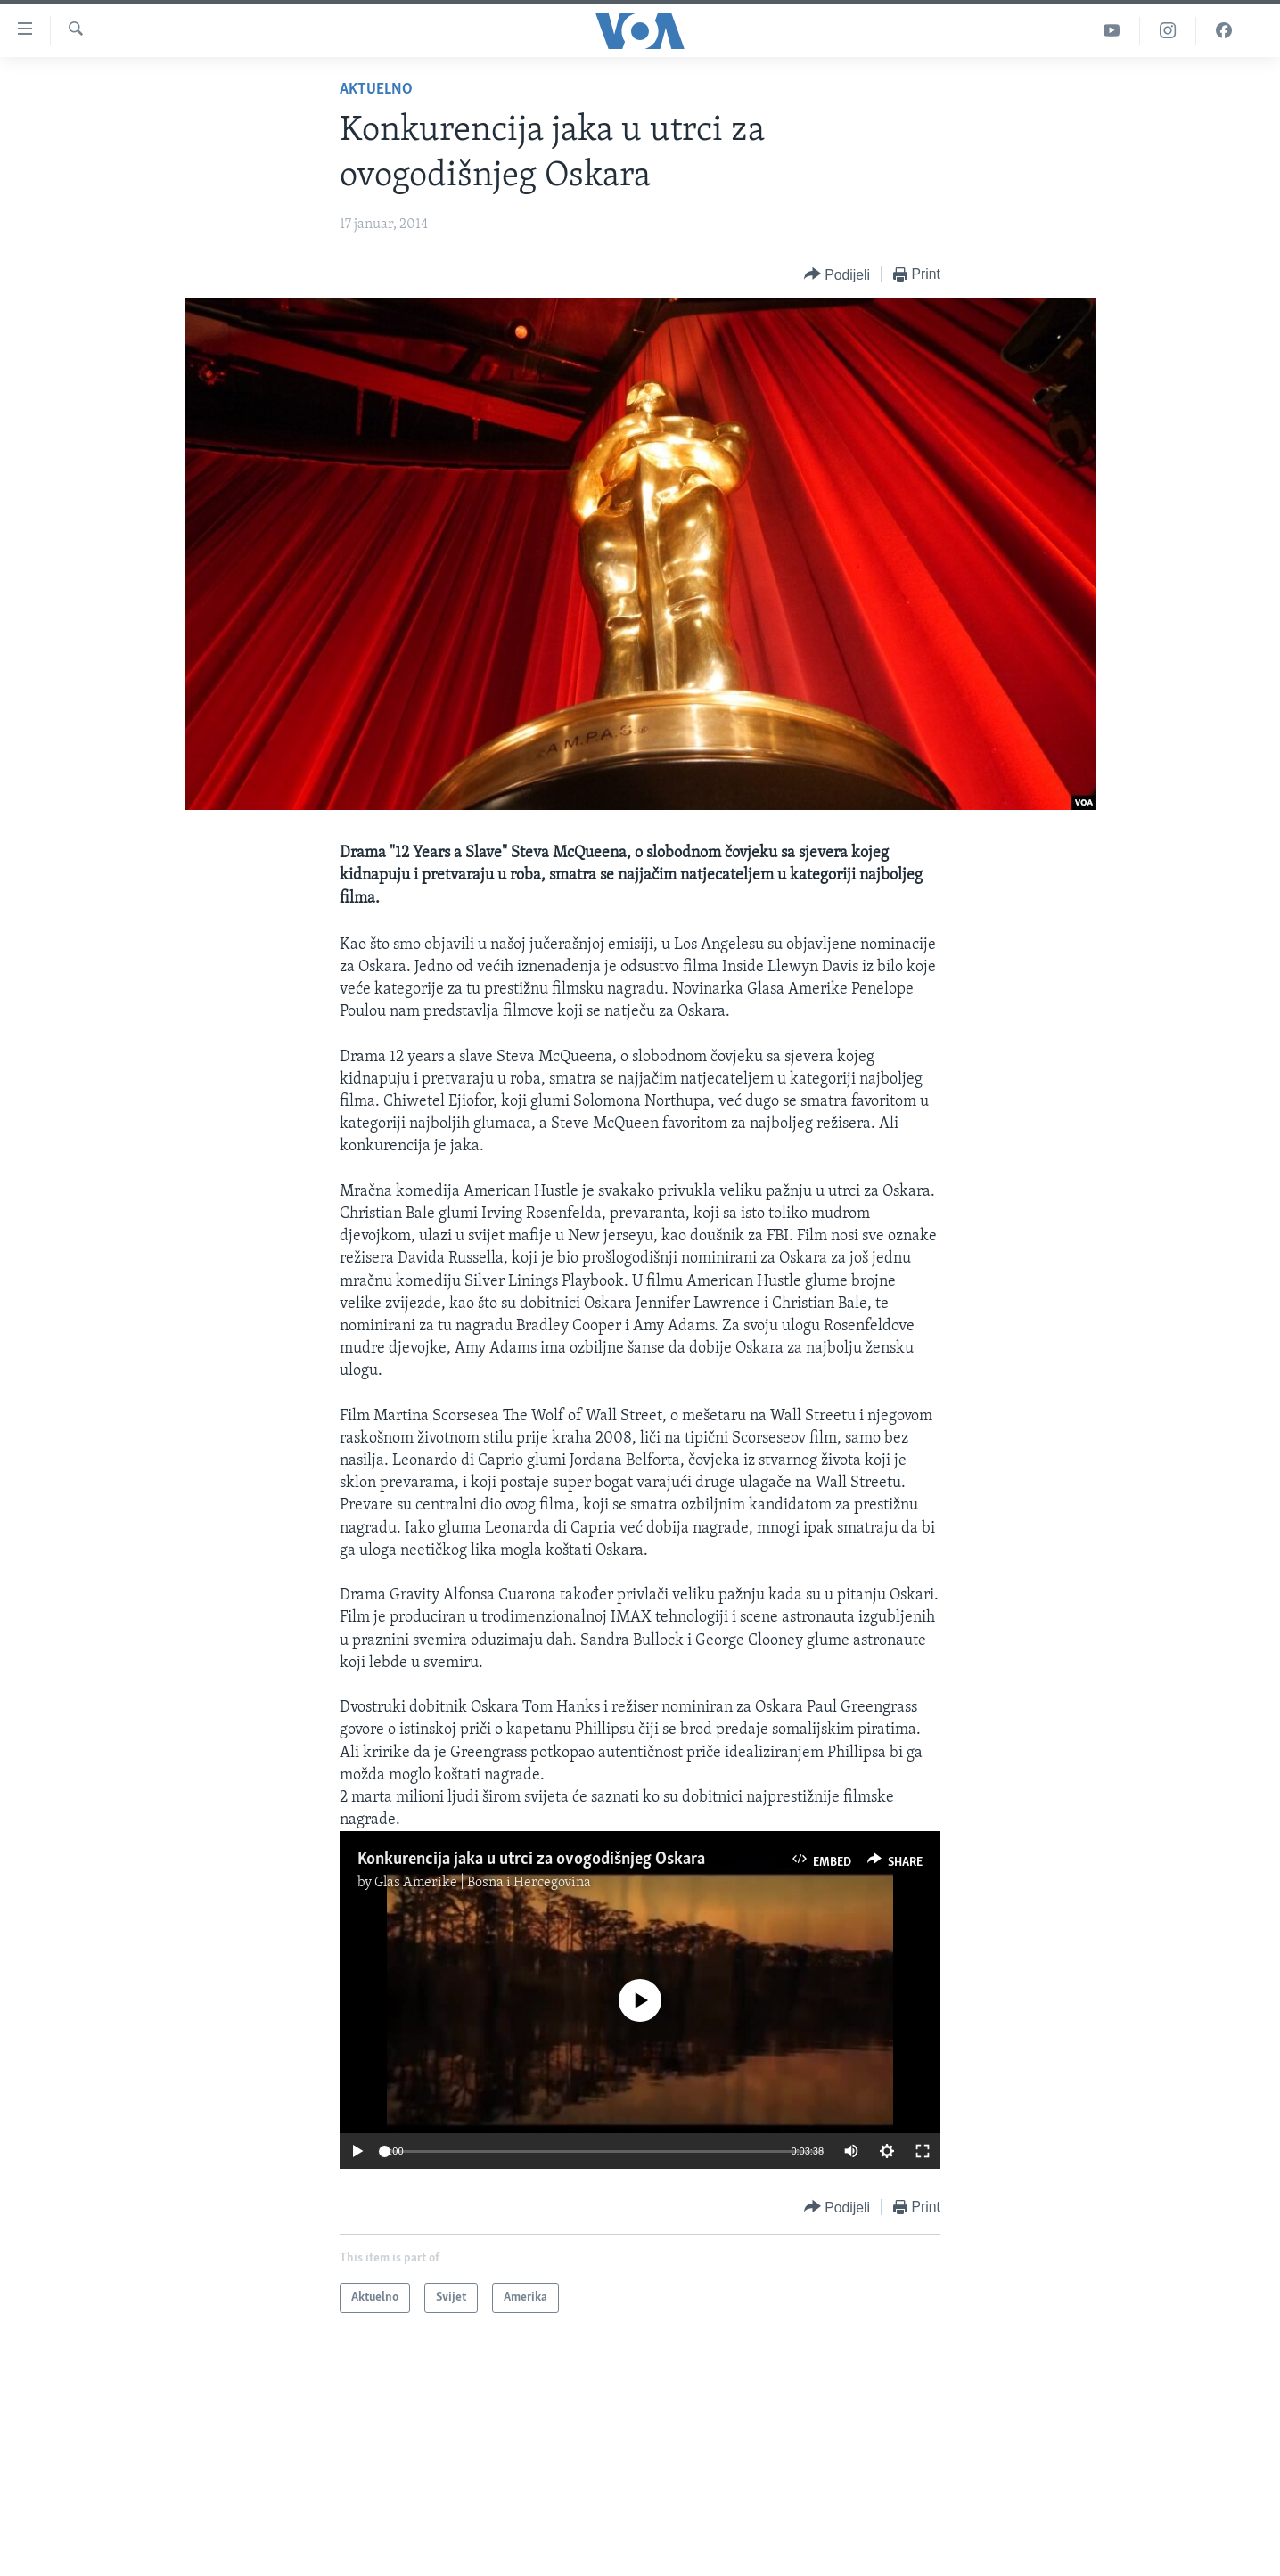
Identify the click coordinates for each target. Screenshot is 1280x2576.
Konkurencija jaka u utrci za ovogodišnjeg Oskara (531, 1860)
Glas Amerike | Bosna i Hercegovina (482, 1883)
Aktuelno (376, 89)
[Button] (837, 275)
